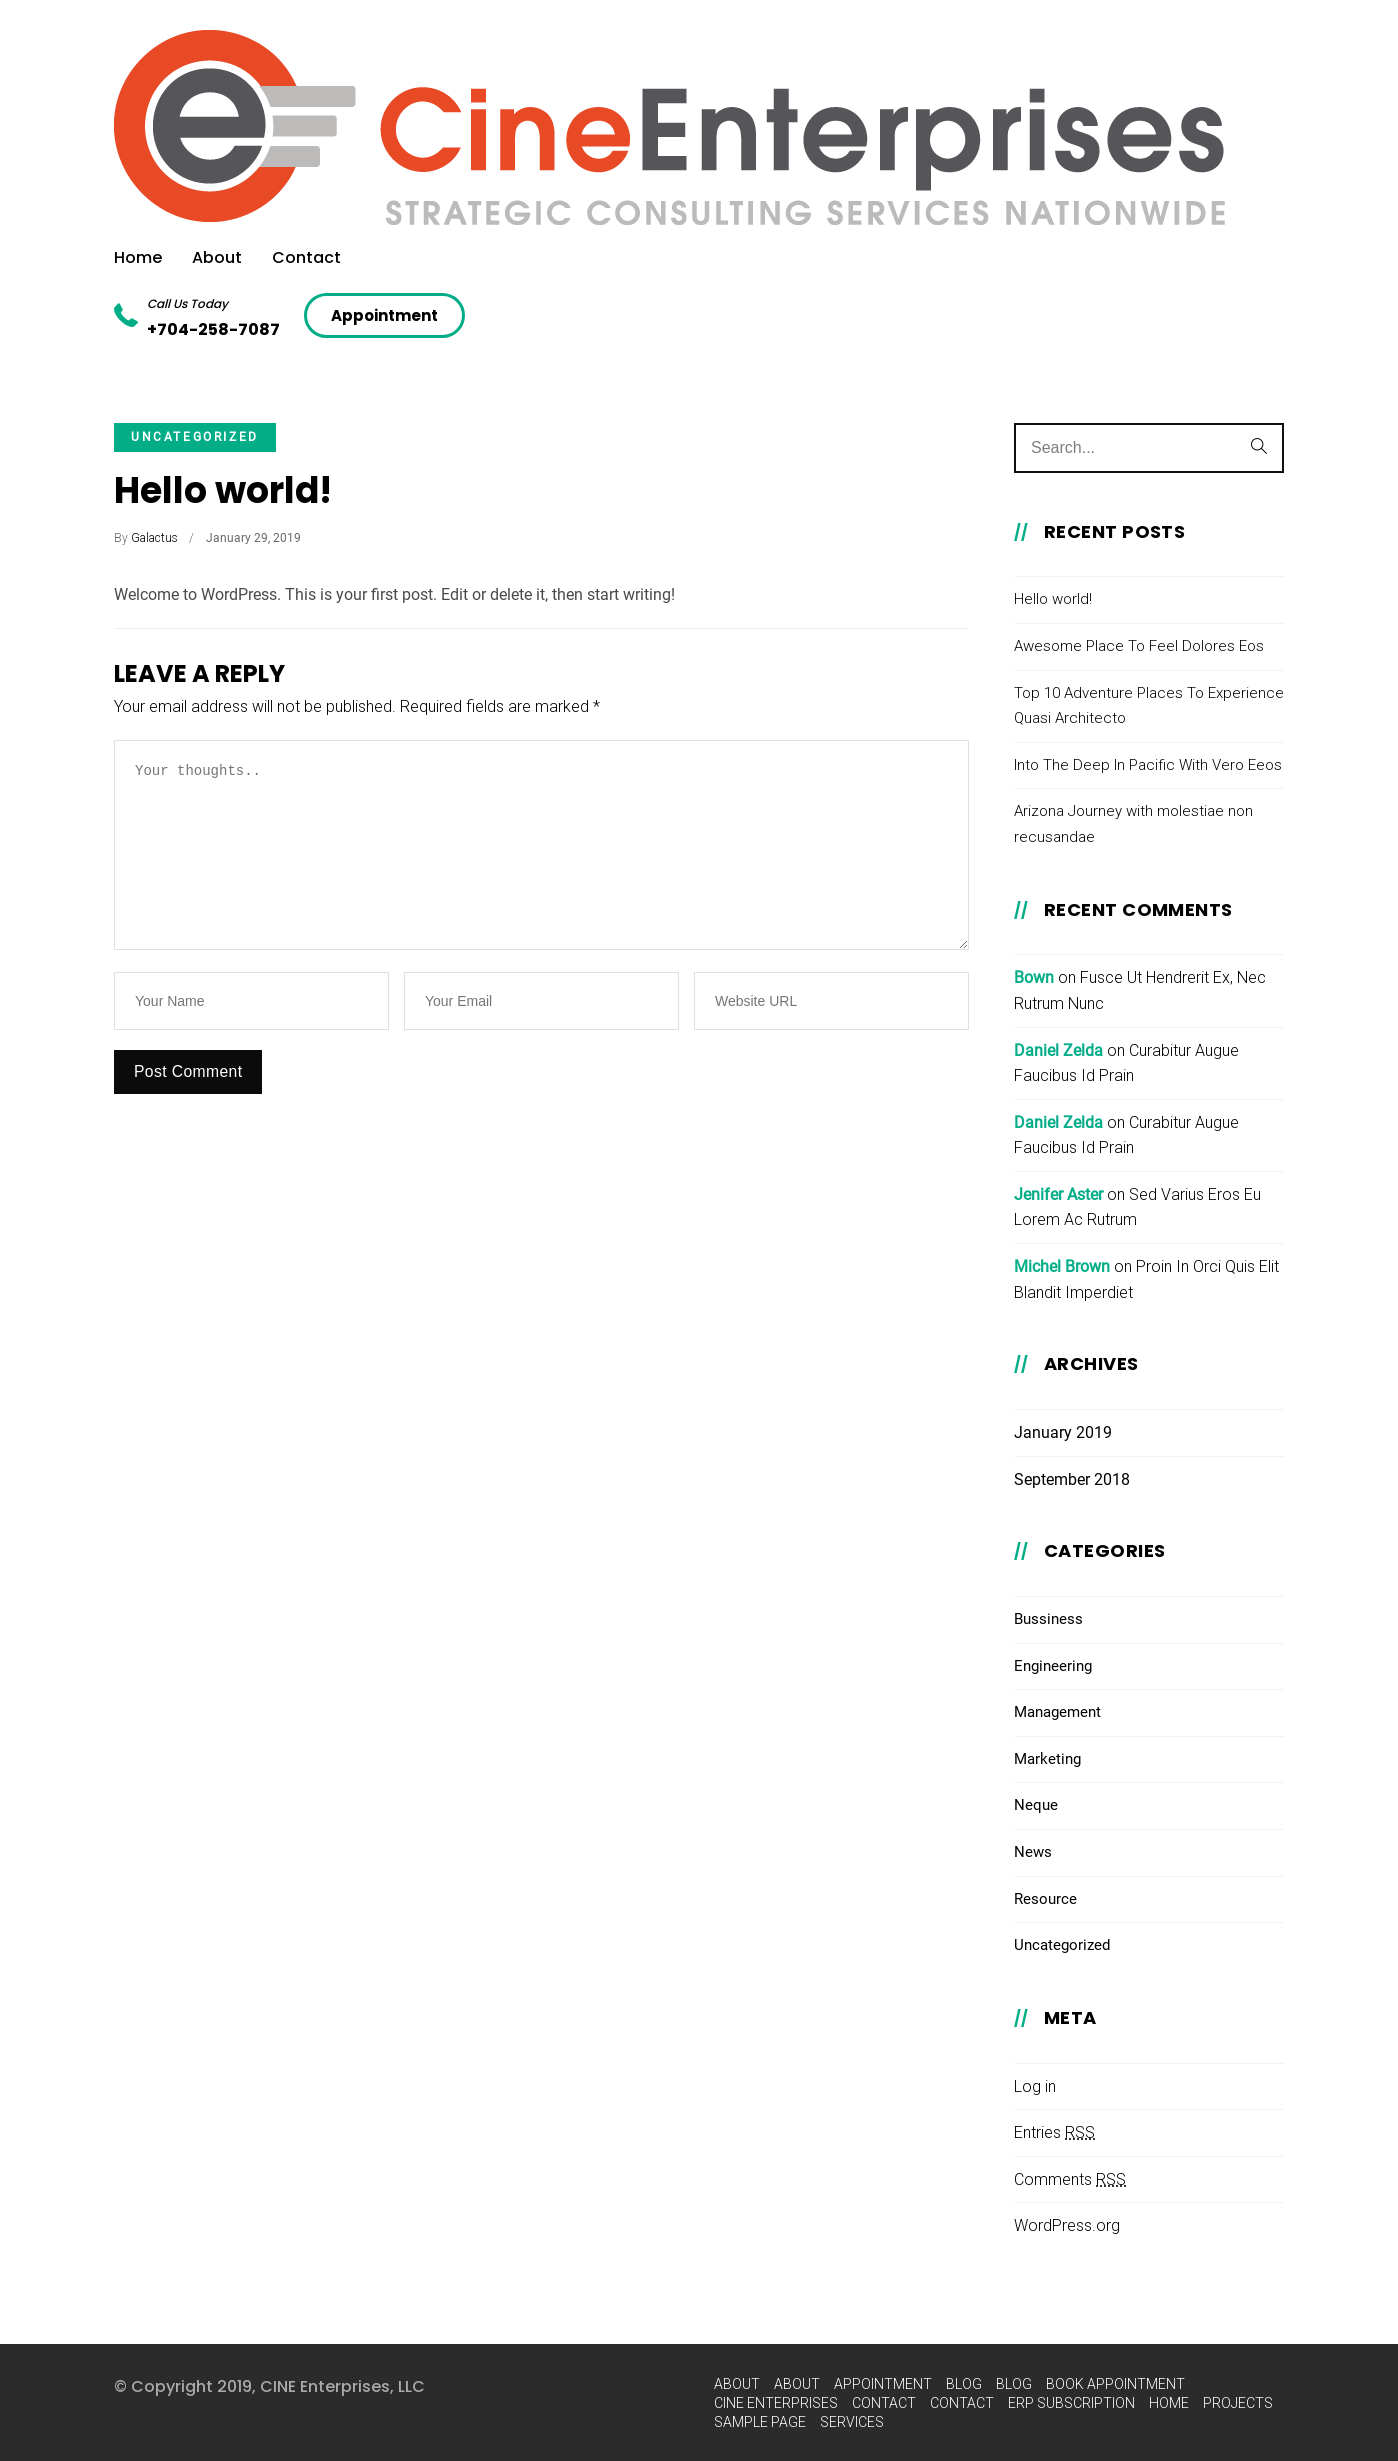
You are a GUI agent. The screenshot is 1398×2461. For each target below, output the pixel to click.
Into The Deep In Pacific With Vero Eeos (1148, 765)
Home (138, 257)
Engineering (1053, 1666)
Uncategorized (195, 437)
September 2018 (1072, 1479)
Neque (1036, 1805)
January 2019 (1063, 1432)
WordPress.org (1067, 2225)
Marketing (1047, 1759)
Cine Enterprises (776, 2403)
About (217, 257)
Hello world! (223, 490)
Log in (1035, 2086)
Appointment (883, 2384)
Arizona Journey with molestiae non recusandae (1133, 824)
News (1033, 1852)
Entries (1054, 2132)
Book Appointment (1115, 2384)
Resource (1045, 1899)
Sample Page (760, 2422)
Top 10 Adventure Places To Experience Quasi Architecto (1149, 706)
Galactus (154, 538)
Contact (306, 257)
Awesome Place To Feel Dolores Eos (1139, 646)
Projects (1238, 2403)
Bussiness (1048, 1619)
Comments (1070, 2179)
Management (1057, 1712)
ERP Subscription (1071, 2403)
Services (852, 2422)
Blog (964, 2384)
